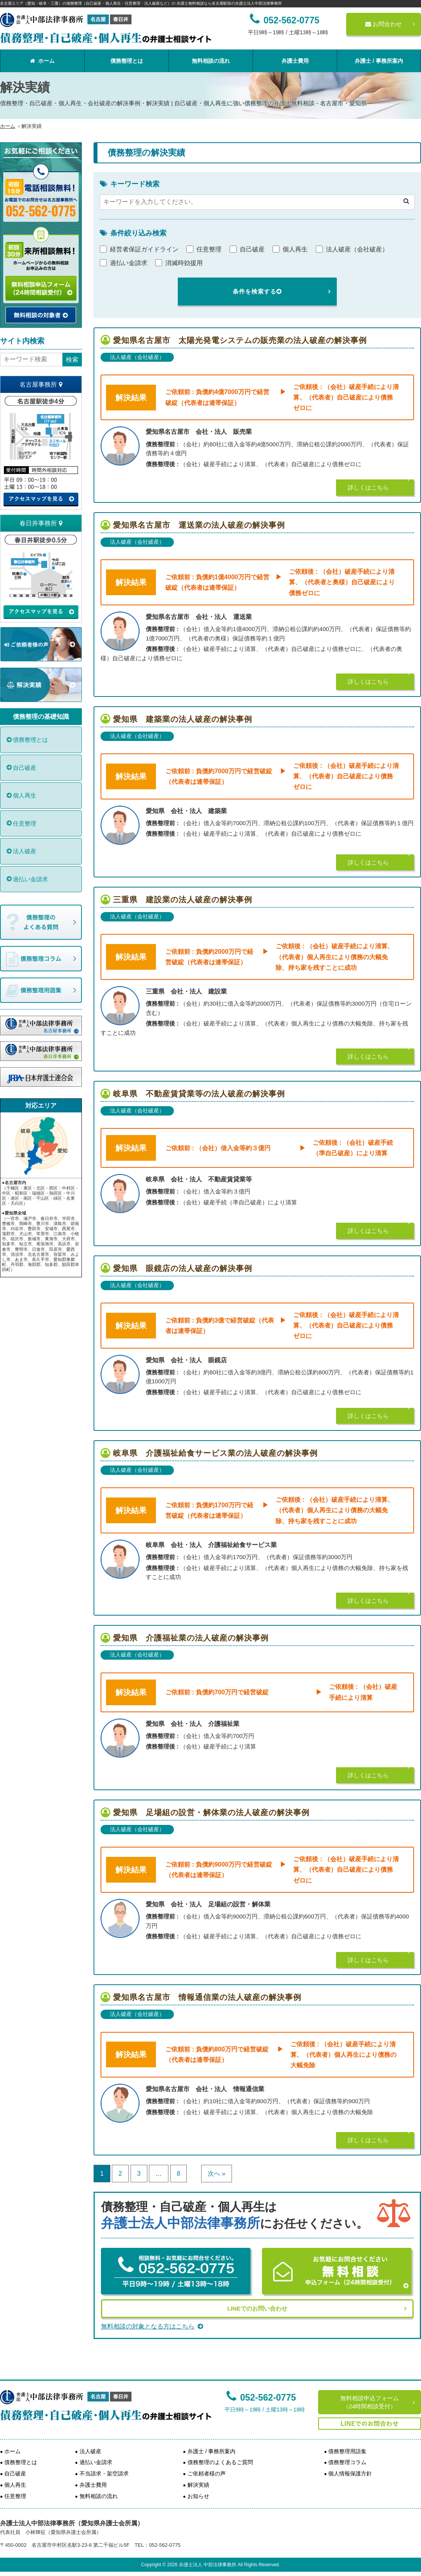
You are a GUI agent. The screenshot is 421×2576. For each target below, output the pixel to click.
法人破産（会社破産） (137, 357)
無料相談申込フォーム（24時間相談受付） (369, 2402)
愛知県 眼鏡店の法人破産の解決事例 (182, 1268)
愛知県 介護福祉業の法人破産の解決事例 (191, 1638)
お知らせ (198, 2496)
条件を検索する (257, 291)
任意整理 (24, 823)
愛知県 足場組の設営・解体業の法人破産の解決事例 (211, 1812)
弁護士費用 (295, 61)
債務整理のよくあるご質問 (220, 2462)
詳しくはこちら (368, 487)
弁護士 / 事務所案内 (379, 61)
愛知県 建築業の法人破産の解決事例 (182, 719)
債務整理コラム (347, 2462)
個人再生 (24, 795)
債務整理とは (126, 61)
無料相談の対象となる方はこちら (152, 2326)
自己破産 (24, 767)
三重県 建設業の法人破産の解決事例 (182, 899)
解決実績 (198, 2485)
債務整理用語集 (347, 2451)
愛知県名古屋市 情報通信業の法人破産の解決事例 (207, 1997)
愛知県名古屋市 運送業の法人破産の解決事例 (199, 525)
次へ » (216, 2173)
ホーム (42, 61)
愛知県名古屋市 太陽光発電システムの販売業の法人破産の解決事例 (240, 340)
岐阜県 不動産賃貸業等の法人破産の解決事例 (199, 1093)
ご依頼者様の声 (207, 2473)
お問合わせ (383, 24)
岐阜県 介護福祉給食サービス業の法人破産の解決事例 (215, 1453)
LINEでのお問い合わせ (257, 2308)
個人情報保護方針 (350, 2473)
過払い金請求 (30, 879)
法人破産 (24, 851)
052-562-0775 (261, 2397)
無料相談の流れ (211, 61)
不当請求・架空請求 (104, 2473)
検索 (72, 359)
